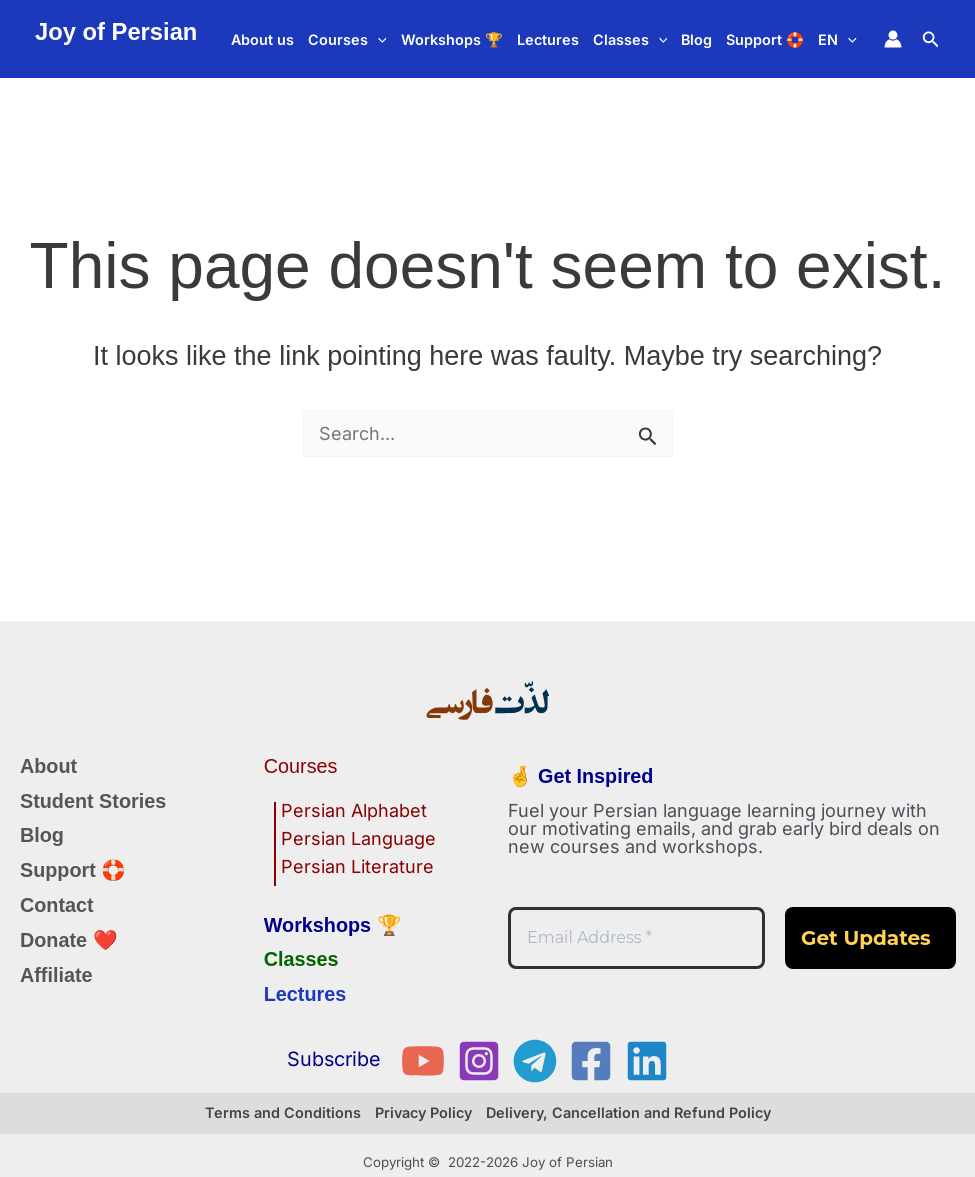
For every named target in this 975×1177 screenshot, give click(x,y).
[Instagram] (479, 1061)
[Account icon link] (893, 39)
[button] (377, 39)
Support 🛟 (765, 39)
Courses (347, 39)
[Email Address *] (636, 938)
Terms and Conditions (283, 1112)
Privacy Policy (423, 1112)
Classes (630, 39)
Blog (696, 39)
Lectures (548, 39)
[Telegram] (535, 1061)
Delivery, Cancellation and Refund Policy (628, 1112)
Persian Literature (357, 867)
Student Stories (93, 801)
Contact (57, 905)
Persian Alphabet (354, 811)
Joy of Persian (116, 31)
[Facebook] (591, 1061)
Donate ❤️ (69, 940)
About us (262, 39)
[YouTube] (423, 1061)
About (48, 766)
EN (837, 39)
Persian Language (358, 839)
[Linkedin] (647, 1061)
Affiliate (56, 975)
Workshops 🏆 (452, 39)
